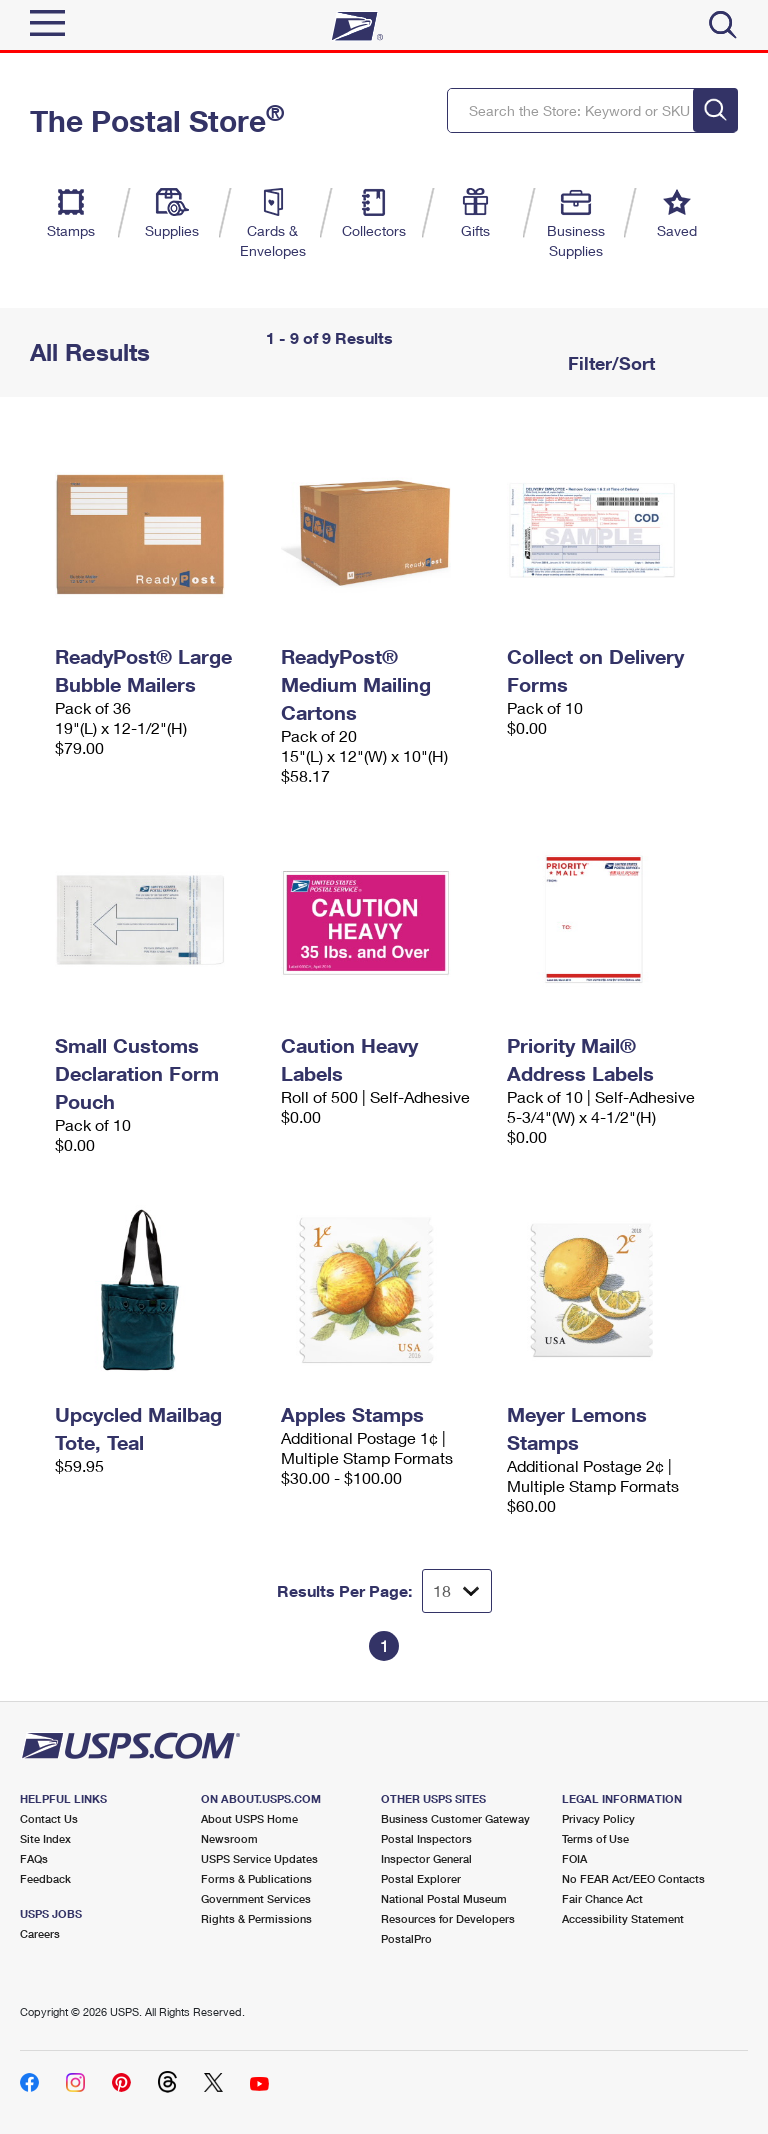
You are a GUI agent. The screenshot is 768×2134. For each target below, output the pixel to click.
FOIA (574, 1858)
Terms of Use (595, 1838)
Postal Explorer (421, 1878)
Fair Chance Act (602, 1898)
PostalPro (406, 1938)
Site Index (45, 1838)
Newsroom (229, 1838)
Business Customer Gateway (455, 1818)
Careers (40, 1933)
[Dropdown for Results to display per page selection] (457, 1591)
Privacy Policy (598, 1818)
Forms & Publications (256, 1878)
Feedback (45, 1878)
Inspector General (426, 1858)
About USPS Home (249, 1818)
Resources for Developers (448, 1918)
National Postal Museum (444, 1898)
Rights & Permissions (256, 1918)
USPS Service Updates (259, 1858)
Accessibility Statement (623, 1918)
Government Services (256, 1898)
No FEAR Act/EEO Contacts (633, 1878)
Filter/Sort (609, 363)
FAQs (34, 1858)
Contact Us (49, 1818)
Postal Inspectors (426, 1838)
